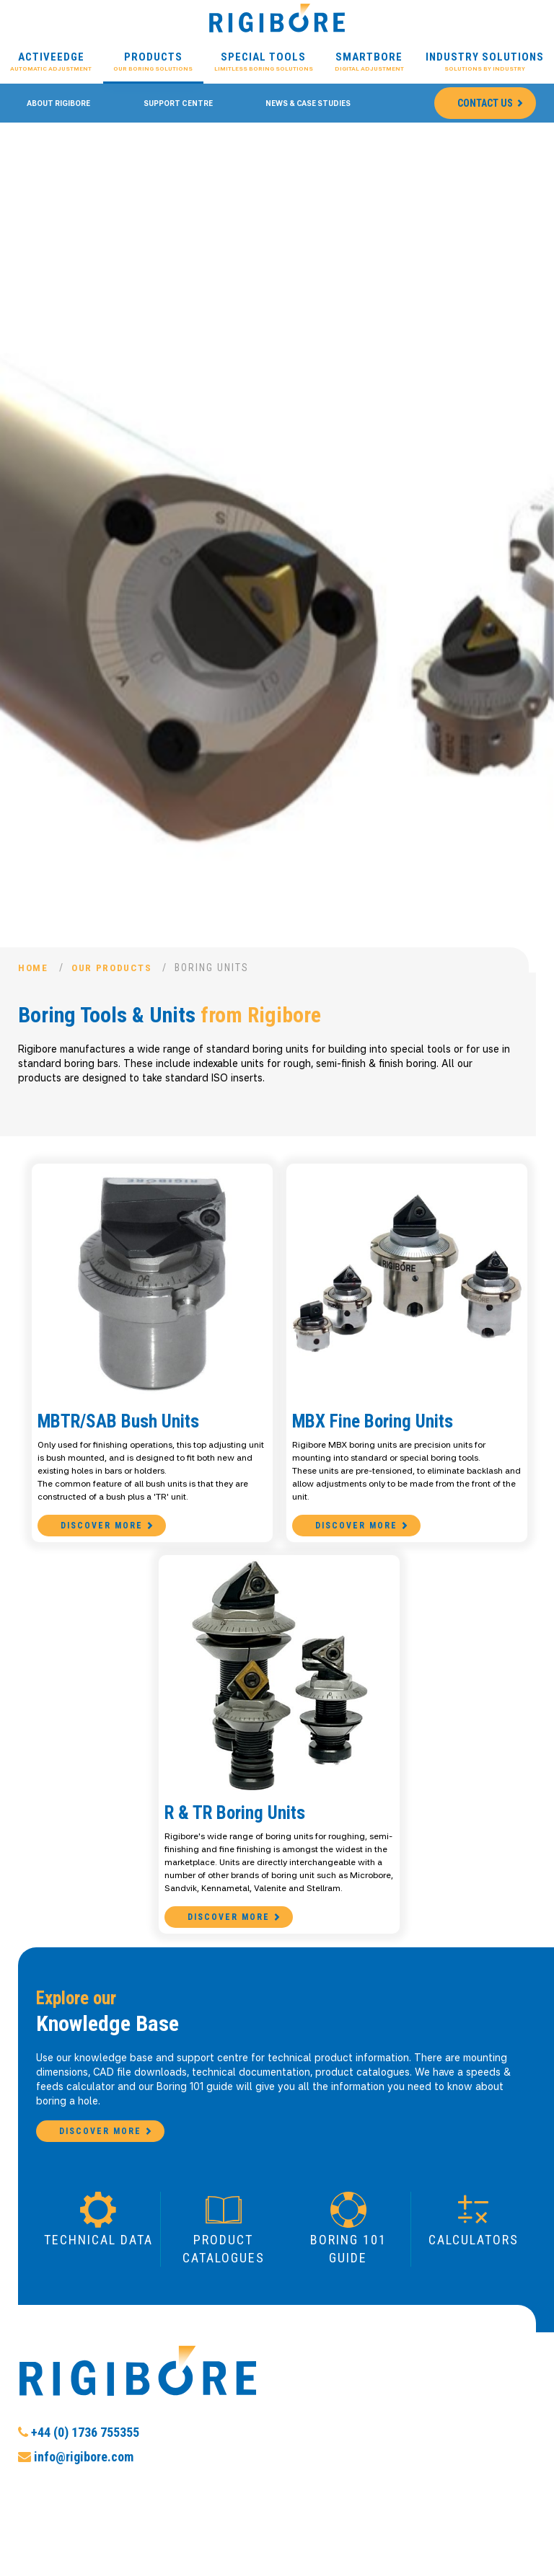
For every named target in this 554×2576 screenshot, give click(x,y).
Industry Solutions (485, 61)
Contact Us (485, 103)
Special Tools (263, 61)
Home (34, 967)
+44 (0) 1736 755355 (78, 2482)
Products (153, 61)
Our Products (116, 967)
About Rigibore (58, 103)
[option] (277, 548)
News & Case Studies (308, 103)
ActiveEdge (51, 61)
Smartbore (369, 61)
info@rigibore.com (75, 2507)
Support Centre (178, 103)
